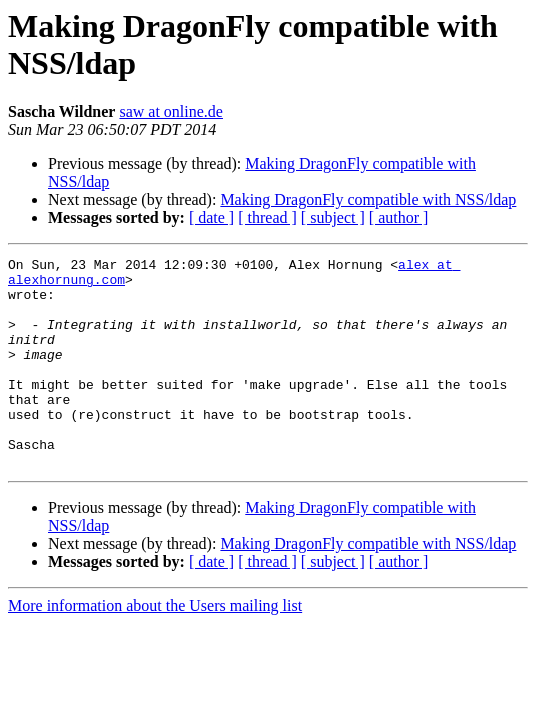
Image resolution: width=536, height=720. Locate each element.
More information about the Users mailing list (155, 647)
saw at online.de (171, 111)
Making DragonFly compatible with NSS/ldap (368, 199)
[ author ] (399, 217)
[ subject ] (333, 217)
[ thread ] (267, 217)
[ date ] (211, 217)
